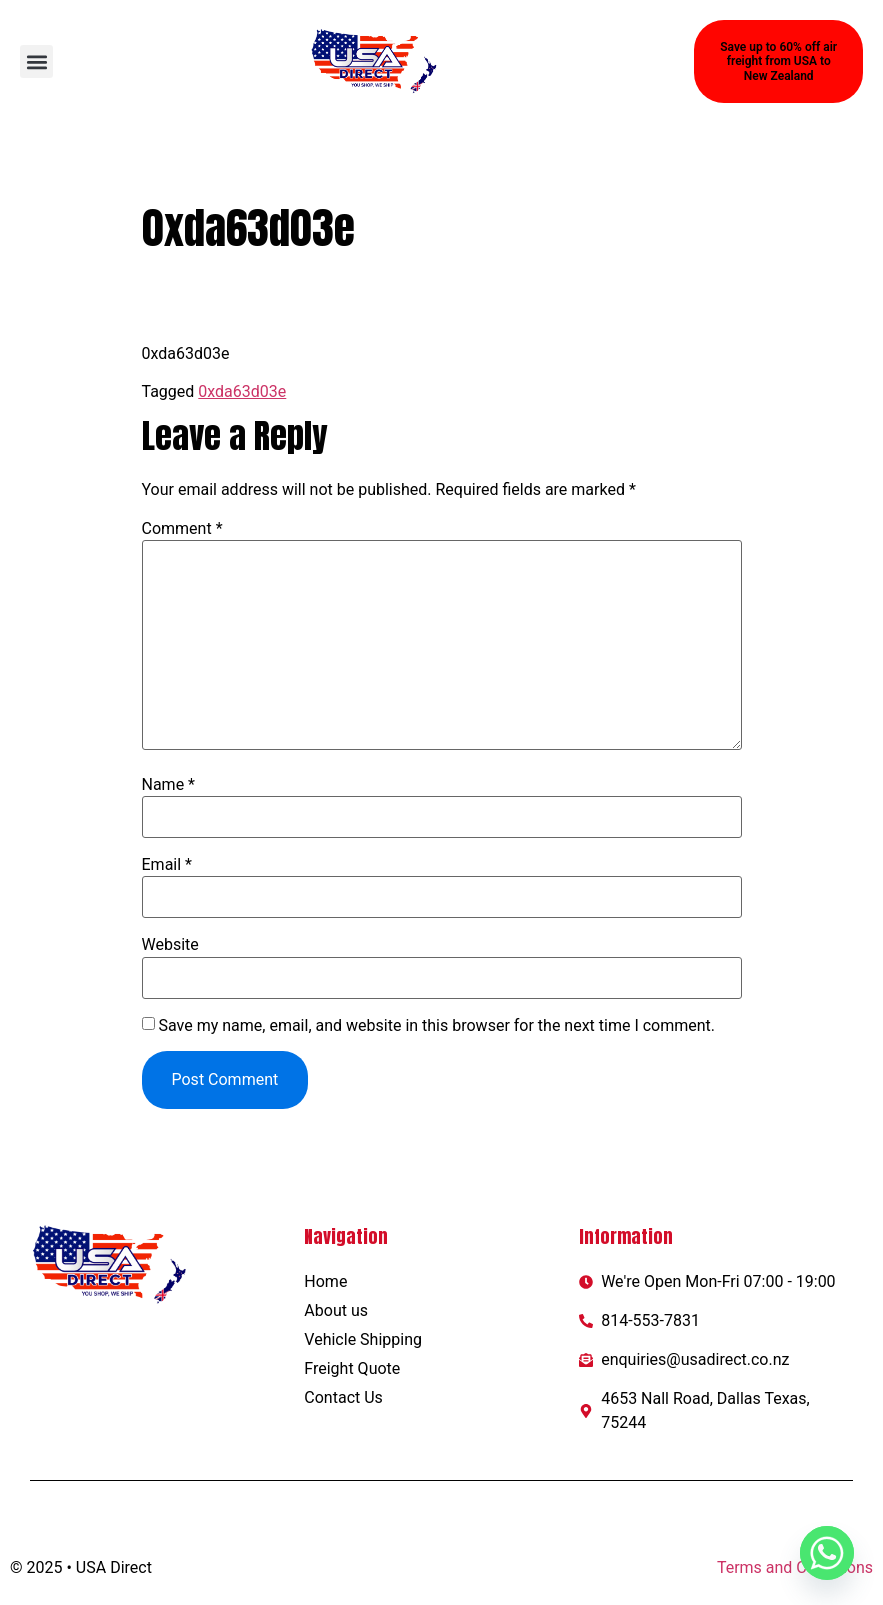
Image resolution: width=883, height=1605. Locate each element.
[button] (36, 61)
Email (167, 865)
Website (170, 945)
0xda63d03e (242, 391)
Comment (182, 529)
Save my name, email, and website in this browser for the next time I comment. (436, 1026)
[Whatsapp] (827, 1553)
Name (169, 785)
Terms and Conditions (795, 1567)
